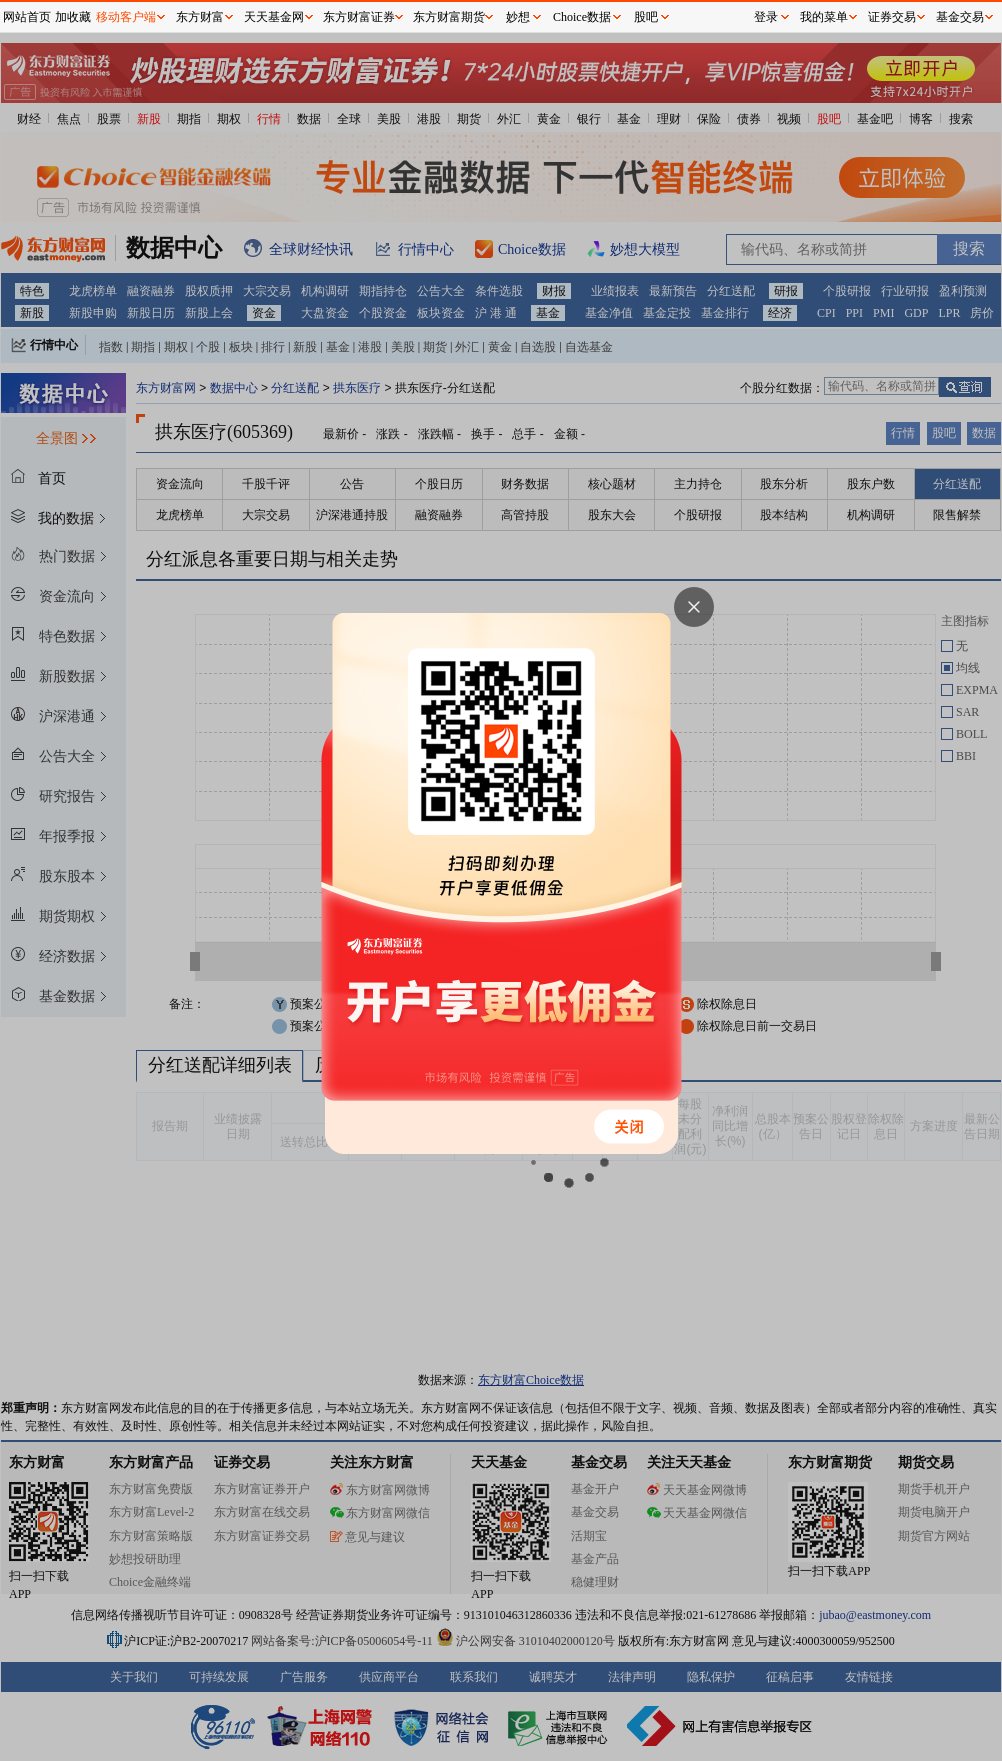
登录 (766, 17)
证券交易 (892, 17)
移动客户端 (126, 17)
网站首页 (27, 17)
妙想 (518, 17)
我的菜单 (824, 17)
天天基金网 (274, 17)
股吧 (646, 17)
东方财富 (200, 17)
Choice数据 (582, 17)
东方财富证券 (359, 17)
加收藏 (73, 17)
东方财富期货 (449, 17)
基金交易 (960, 17)
